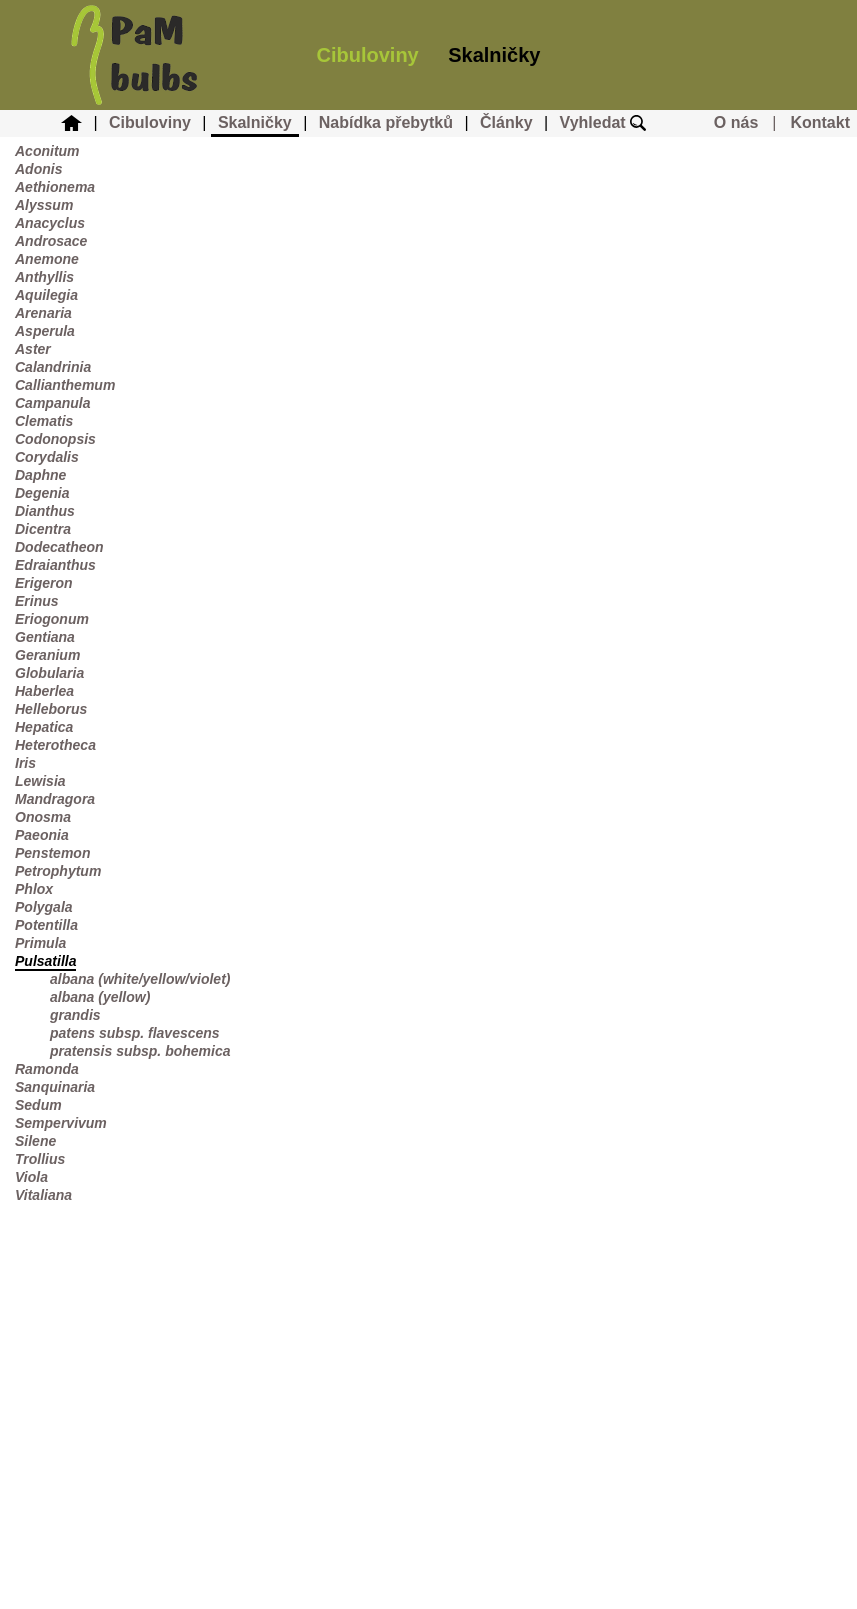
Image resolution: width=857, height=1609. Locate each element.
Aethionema (55, 187)
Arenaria (43, 313)
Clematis (44, 421)
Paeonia (42, 835)
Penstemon (52, 853)
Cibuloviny (368, 55)
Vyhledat (603, 122)
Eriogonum (52, 619)
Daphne (40, 475)
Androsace (51, 241)
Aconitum (47, 151)
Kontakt (820, 122)
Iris (25, 763)
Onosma (43, 817)
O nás (736, 122)
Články (506, 122)
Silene (35, 1141)
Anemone (47, 259)
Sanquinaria (55, 1087)
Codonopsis (55, 439)
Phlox (34, 889)
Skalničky (494, 55)
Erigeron (44, 583)
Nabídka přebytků (386, 122)
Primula (40, 943)
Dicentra (43, 529)
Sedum (38, 1105)
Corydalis (47, 457)
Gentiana (45, 637)
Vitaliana (43, 1195)
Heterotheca (55, 745)
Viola (31, 1177)
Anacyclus (50, 223)
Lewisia (40, 781)
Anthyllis (44, 277)
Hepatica (44, 727)
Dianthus (45, 511)
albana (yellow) (100, 997)
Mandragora (55, 799)
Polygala (44, 907)
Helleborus (51, 709)
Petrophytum (58, 871)
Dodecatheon (59, 547)
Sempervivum (61, 1123)
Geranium (47, 655)
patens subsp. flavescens (135, 1033)
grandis (75, 1015)
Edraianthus (55, 565)
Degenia (42, 493)
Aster (33, 349)
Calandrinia (53, 367)
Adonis (38, 169)
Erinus (37, 601)
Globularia (49, 673)
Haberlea (44, 691)
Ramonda (47, 1069)
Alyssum (44, 205)
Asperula (45, 331)
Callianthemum (65, 385)
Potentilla (46, 925)
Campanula (52, 403)
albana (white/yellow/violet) (140, 979)
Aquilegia (46, 295)
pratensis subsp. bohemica (140, 1051)
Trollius (40, 1159)
